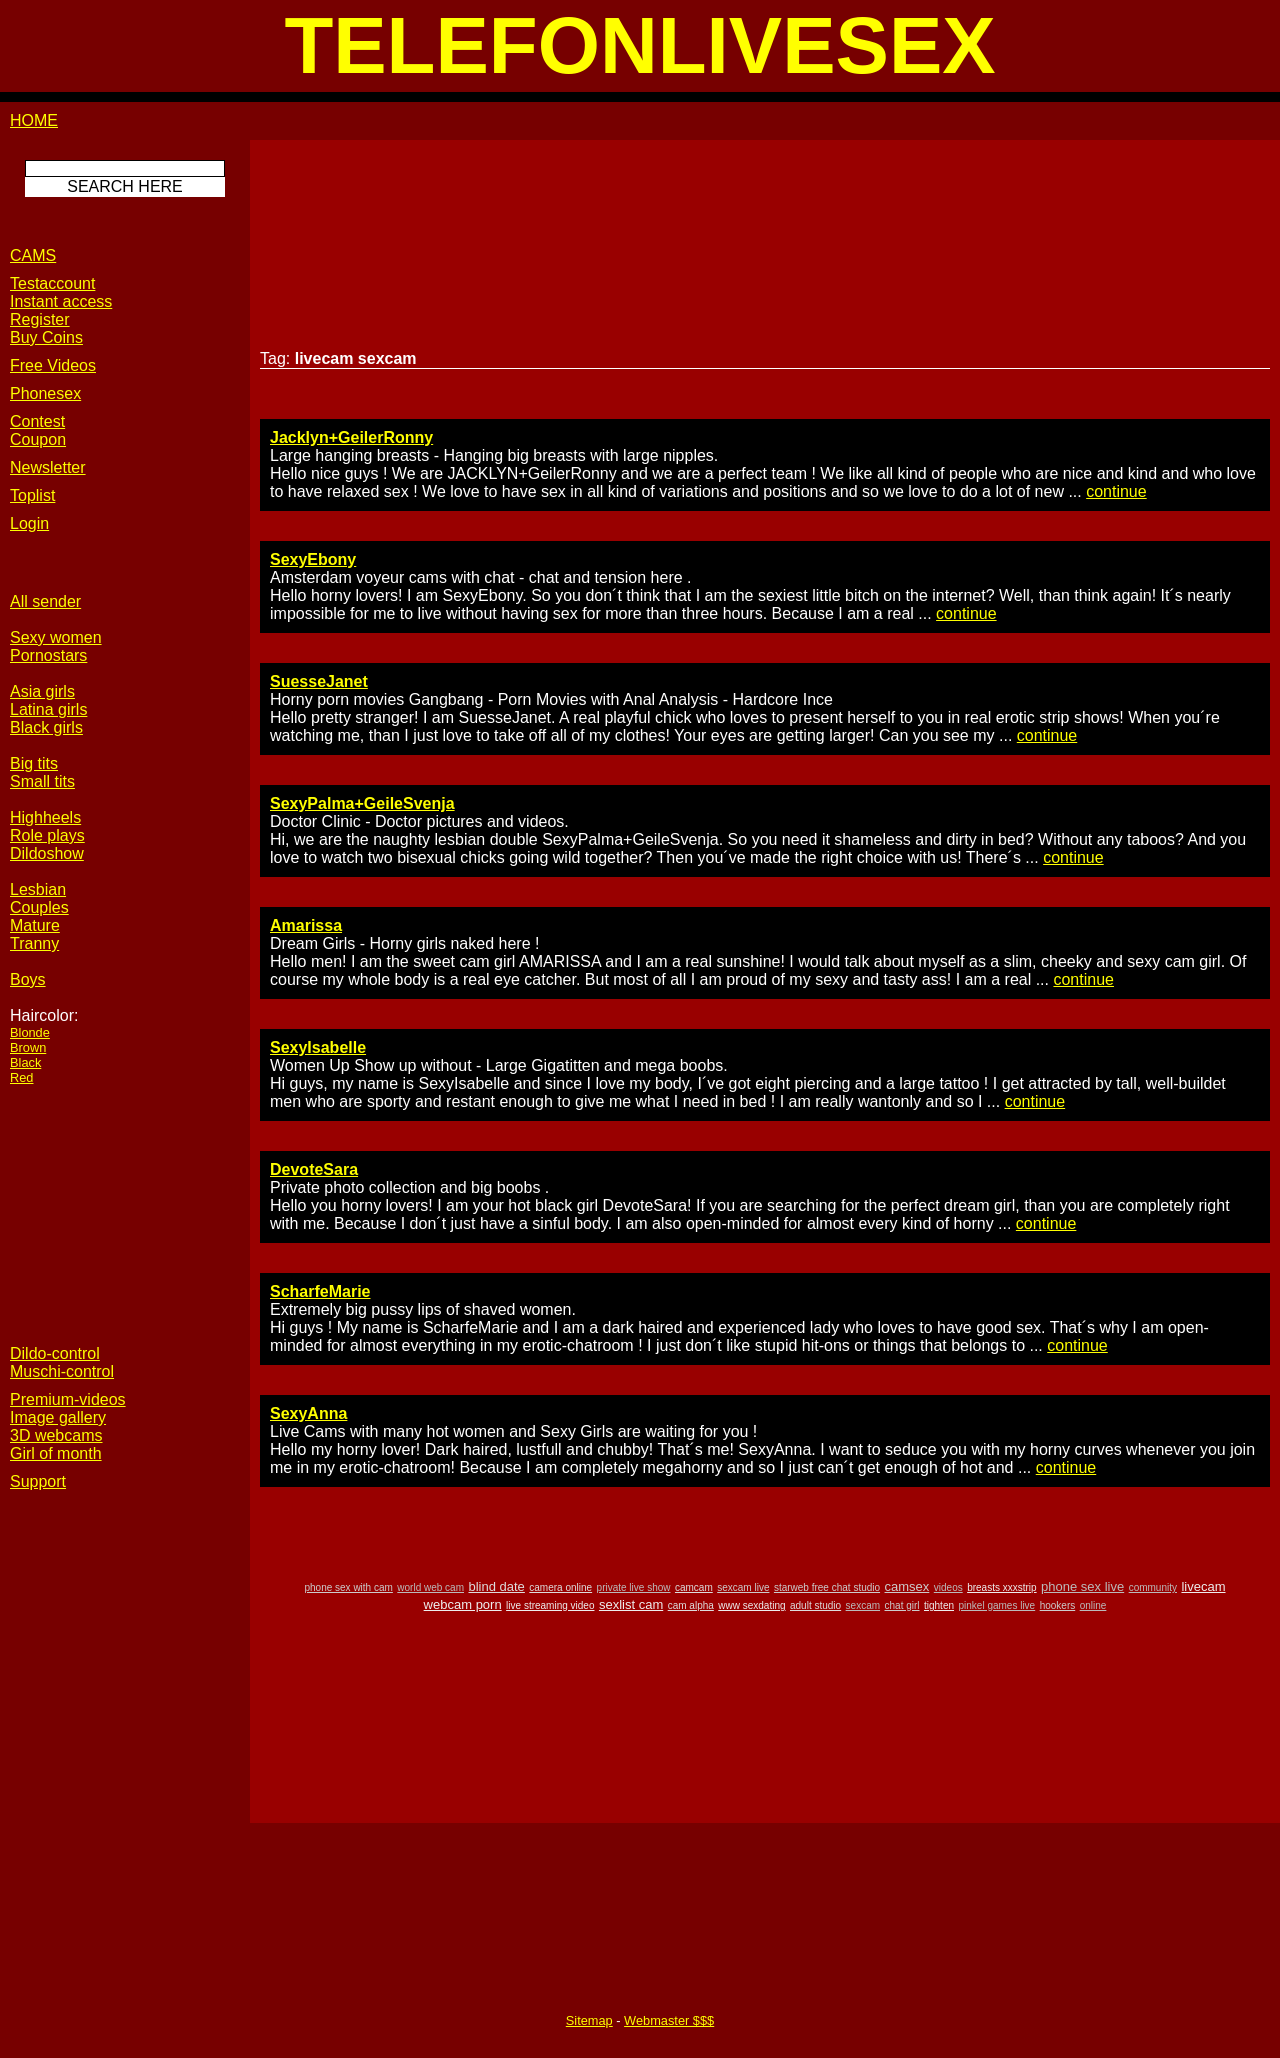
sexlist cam (631, 1604)
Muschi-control (62, 1371)
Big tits (34, 763)
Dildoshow (47, 853)
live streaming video (550, 1605)
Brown (28, 1047)
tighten (939, 1605)
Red (21, 1077)
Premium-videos (68, 1399)
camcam (694, 1587)
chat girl (902, 1605)
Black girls (46, 727)
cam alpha (691, 1605)
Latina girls (48, 709)
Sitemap (589, 2020)
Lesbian (38, 889)
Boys (28, 979)
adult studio (815, 1605)
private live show (634, 1587)
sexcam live (743, 1587)
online (1093, 1605)
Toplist (32, 495)
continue (1116, 491)
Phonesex (45, 393)
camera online (560, 1587)
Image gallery (58, 1417)
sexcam (863, 1605)
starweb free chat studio (827, 1587)
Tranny (34, 943)
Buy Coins (46, 337)
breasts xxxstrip (1001, 1587)
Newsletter (48, 467)
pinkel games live (996, 1605)
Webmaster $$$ (669, 2020)
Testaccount (52, 283)
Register (40, 319)
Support (38, 1481)
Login (29, 523)
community (1153, 1587)
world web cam (430, 1587)
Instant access (61, 301)
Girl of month (56, 1453)
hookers (1058, 1605)
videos (948, 1587)
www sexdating (751, 1605)
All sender (45, 601)
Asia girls (42, 691)
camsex (907, 1586)
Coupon (38, 439)
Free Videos (53, 365)
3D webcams (56, 1435)
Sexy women (56, 637)
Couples (39, 907)
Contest (37, 421)
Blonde (30, 1032)
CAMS (33, 255)
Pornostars (48, 655)
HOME (34, 120)
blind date (496, 1586)
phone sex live (1082, 1586)
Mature (35, 925)
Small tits (42, 781)
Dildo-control (55, 1353)
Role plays (47, 835)
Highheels (45, 817)
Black (25, 1062)
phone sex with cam (348, 1587)
